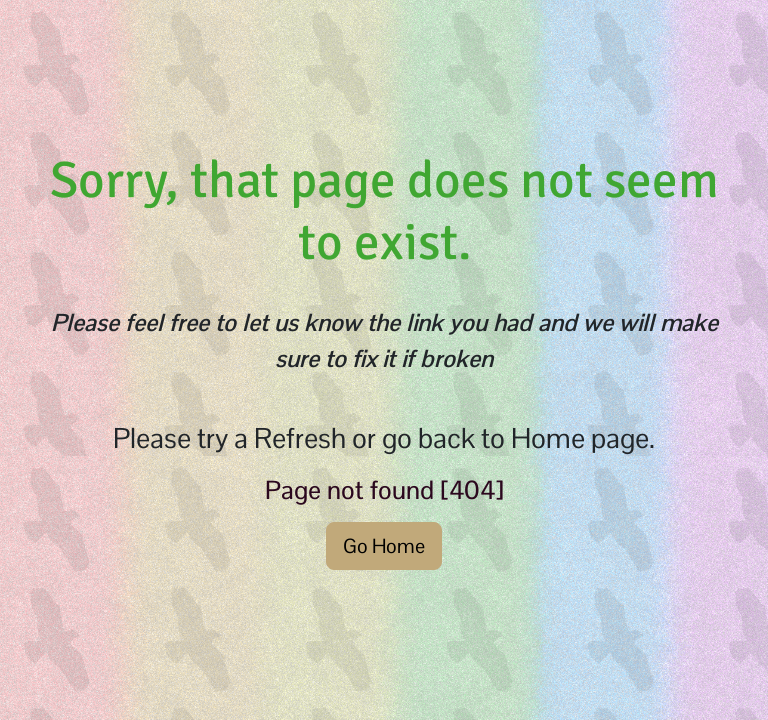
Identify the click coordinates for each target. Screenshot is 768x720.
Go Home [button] (384, 546)
